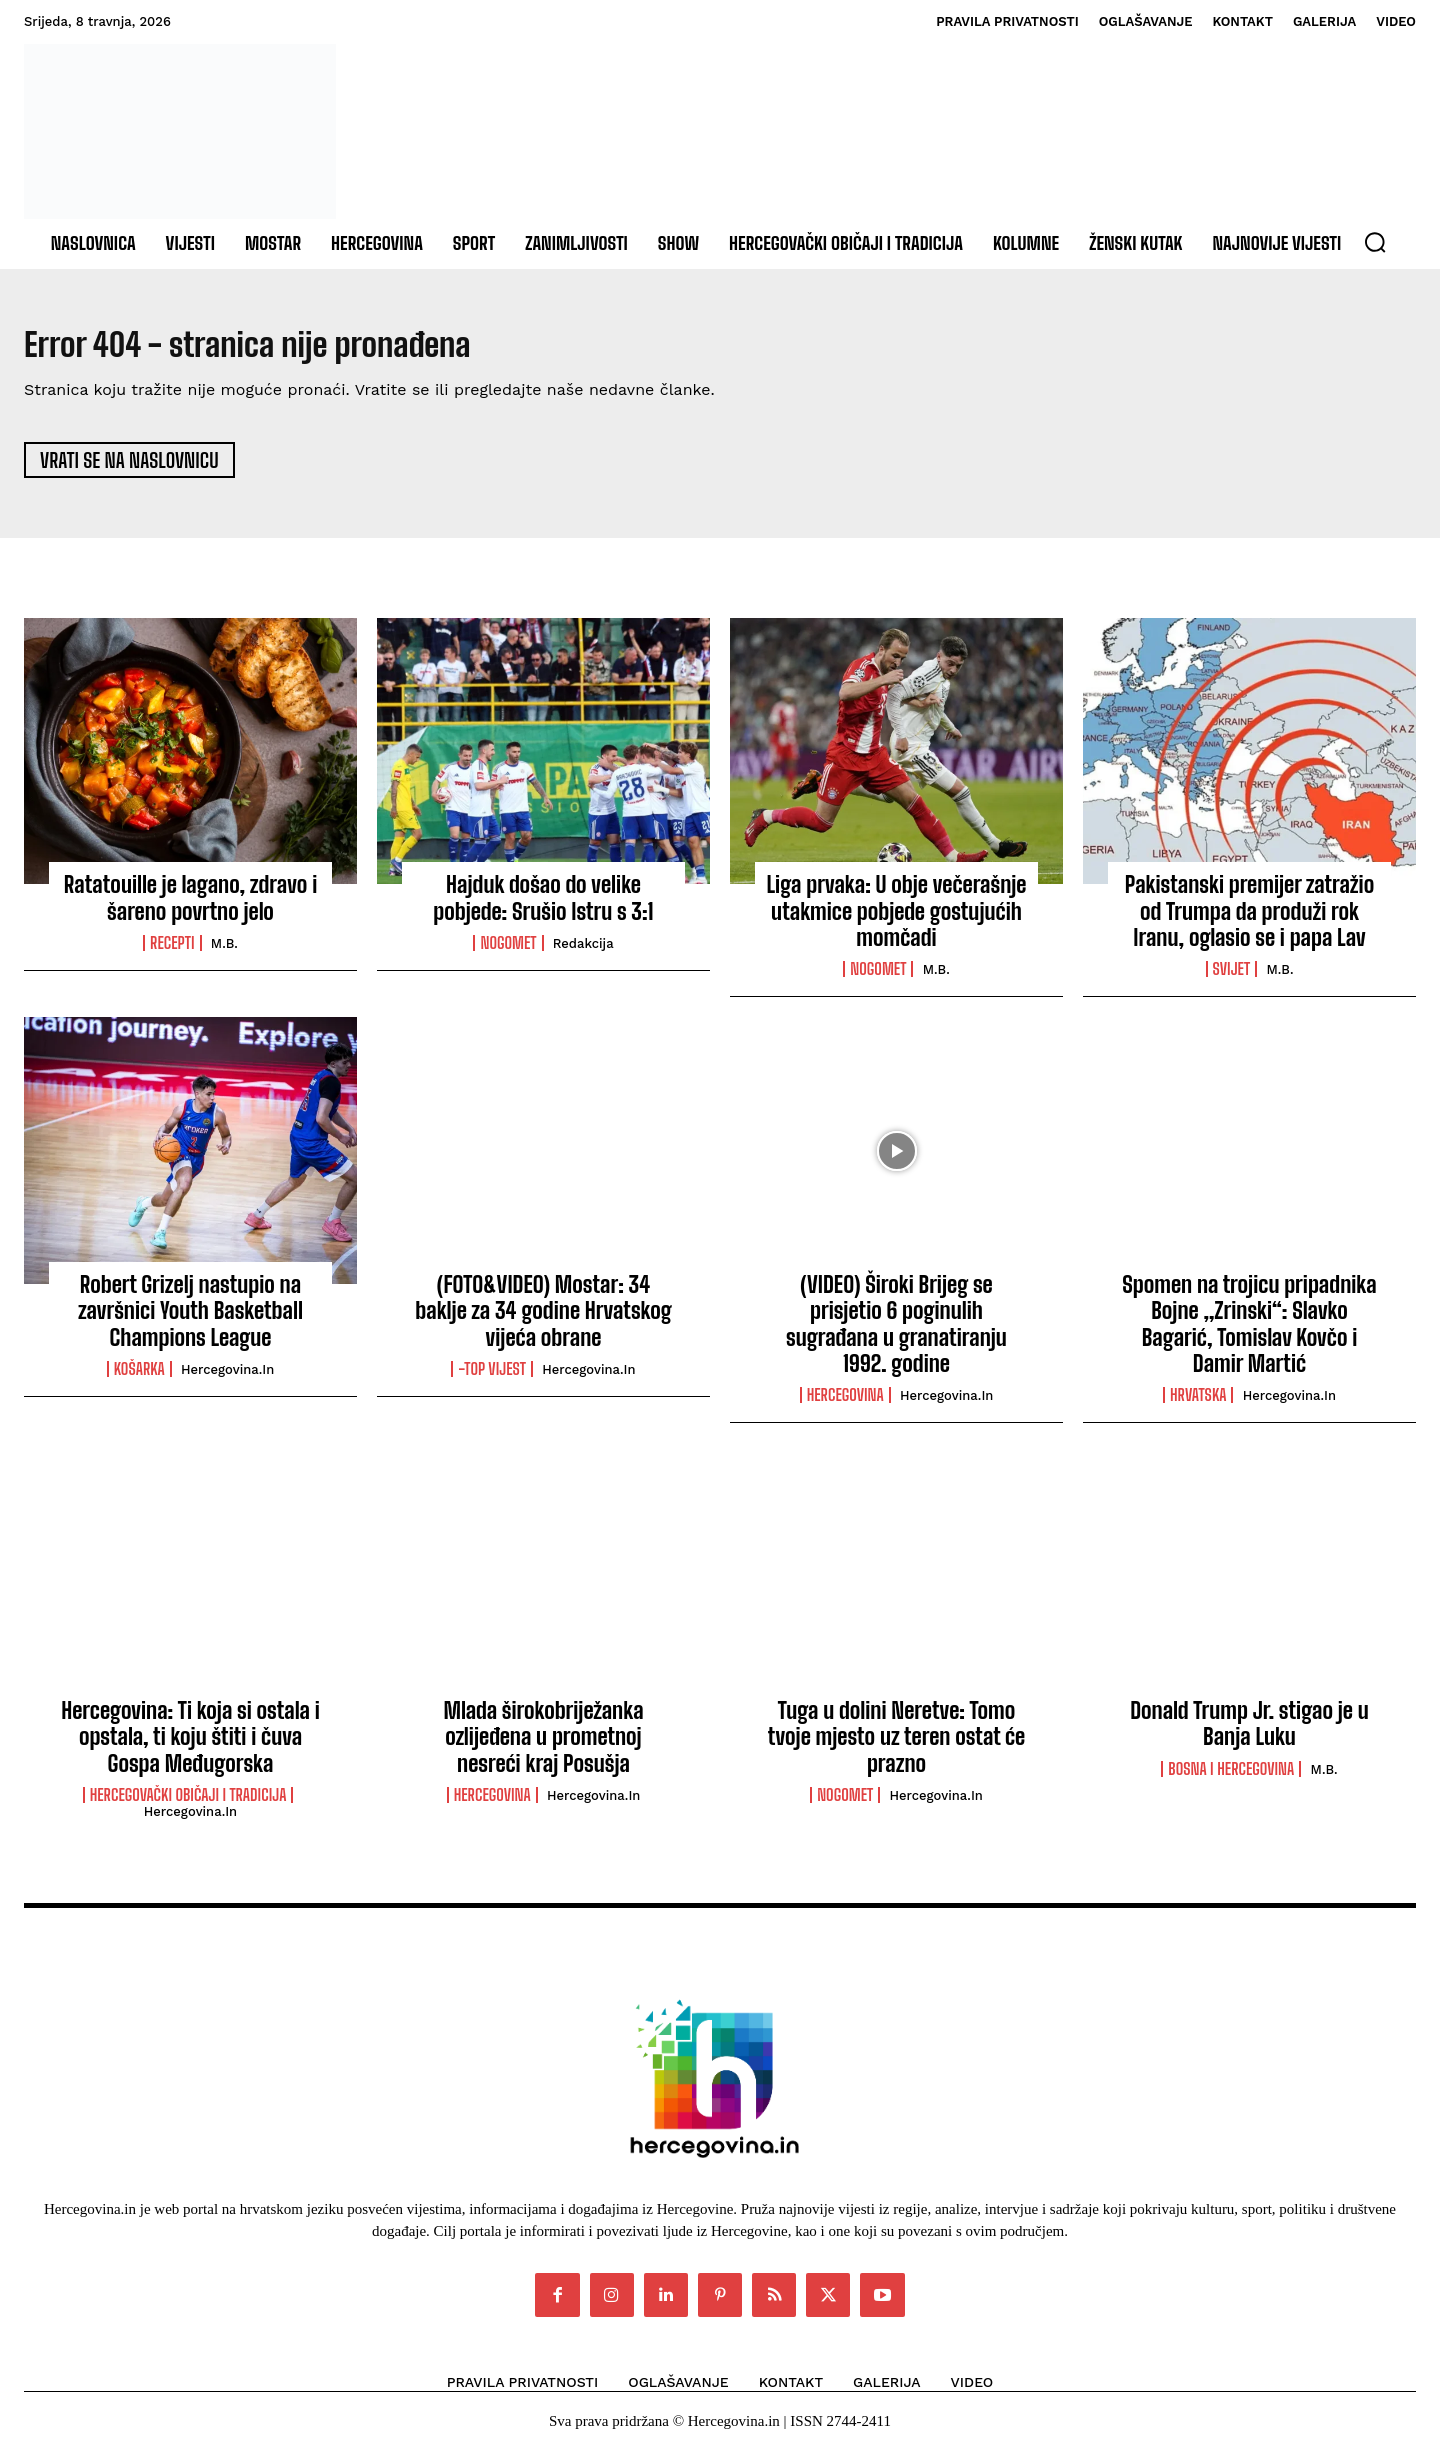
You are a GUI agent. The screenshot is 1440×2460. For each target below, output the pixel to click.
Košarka (139, 1379)
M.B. (224, 953)
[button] (1375, 242)
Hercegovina (845, 1405)
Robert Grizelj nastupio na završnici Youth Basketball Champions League (190, 1320)
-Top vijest (492, 1379)
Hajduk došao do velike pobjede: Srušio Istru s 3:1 (543, 907)
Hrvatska (1198, 1405)
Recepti (172, 953)
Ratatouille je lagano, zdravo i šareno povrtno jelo (190, 907)
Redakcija (583, 953)
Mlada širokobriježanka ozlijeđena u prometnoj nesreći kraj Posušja (543, 1746)
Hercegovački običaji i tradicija (188, 1805)
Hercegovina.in (227, 1379)
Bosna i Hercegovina (1231, 1778)
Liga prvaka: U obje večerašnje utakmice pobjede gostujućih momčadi (897, 921)
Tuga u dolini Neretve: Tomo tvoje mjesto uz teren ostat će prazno (896, 1746)
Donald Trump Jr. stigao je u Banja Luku (1249, 1732)
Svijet (1232, 979)
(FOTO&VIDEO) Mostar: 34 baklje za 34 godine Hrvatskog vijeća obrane (543, 1320)
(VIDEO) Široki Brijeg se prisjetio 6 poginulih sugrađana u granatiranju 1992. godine (896, 1333)
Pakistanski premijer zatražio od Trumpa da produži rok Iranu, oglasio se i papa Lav (1249, 921)
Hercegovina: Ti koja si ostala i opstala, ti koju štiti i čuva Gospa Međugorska (190, 1746)
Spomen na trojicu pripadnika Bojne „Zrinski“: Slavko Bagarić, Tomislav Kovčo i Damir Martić (1249, 1333)
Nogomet (508, 953)
